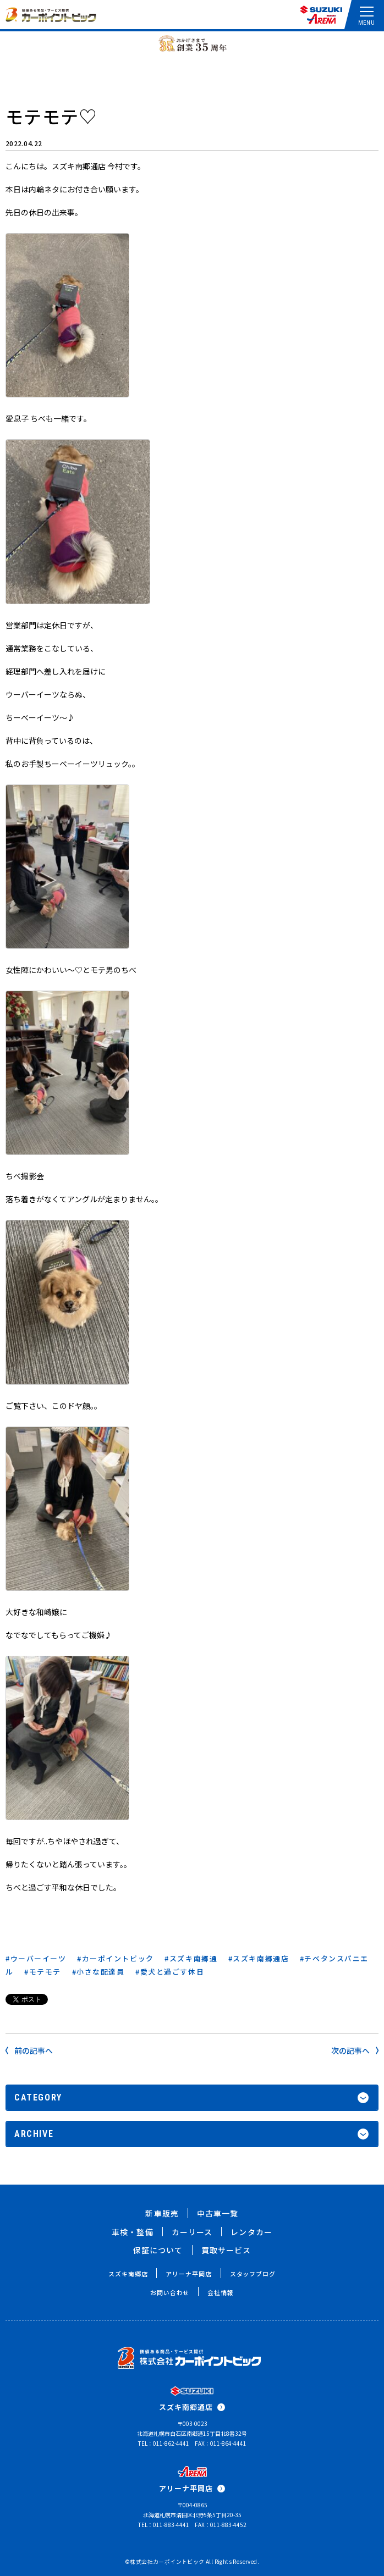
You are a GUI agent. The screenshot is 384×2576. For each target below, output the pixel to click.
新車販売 (161, 2213)
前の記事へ (29, 2050)
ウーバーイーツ (38, 1958)
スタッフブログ (253, 2273)
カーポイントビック (118, 1958)
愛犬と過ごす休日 (172, 1971)
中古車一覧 (218, 2213)
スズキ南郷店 (127, 2273)
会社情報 (220, 2292)
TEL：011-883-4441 (163, 2524)
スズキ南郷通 (193, 1958)
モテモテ (45, 1971)
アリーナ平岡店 (188, 2273)
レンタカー (251, 2231)
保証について (158, 2250)
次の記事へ (354, 2050)
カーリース (192, 2231)
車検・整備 (132, 2231)
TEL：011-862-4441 (163, 2443)
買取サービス (226, 2250)
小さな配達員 (100, 1971)
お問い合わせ (169, 2292)
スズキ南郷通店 (261, 1958)
